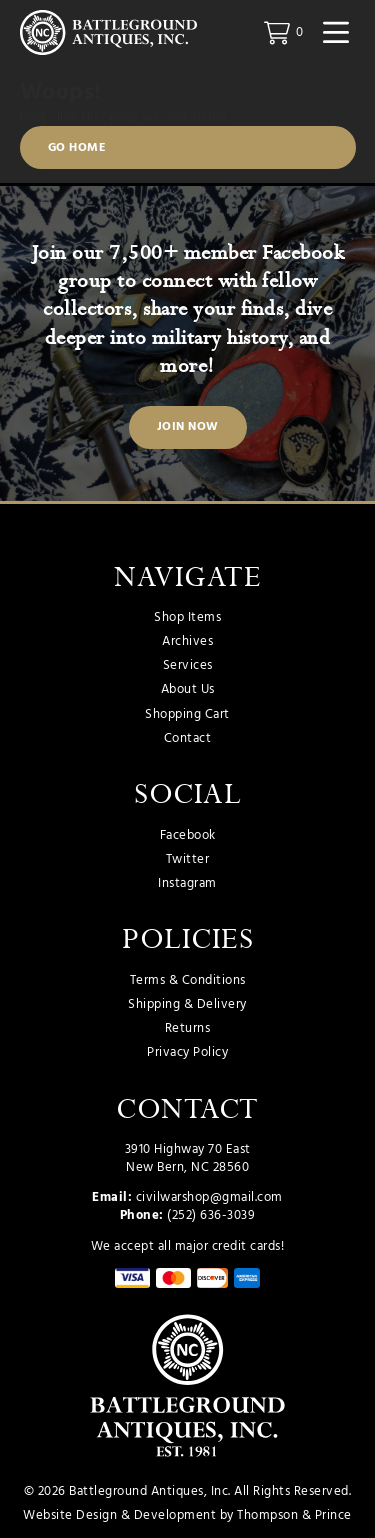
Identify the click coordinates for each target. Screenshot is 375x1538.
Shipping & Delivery (187, 1005)
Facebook (188, 836)
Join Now (188, 427)
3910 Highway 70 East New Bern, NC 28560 (188, 1158)
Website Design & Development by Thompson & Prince (187, 1515)
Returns (188, 1029)
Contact (188, 739)
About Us (188, 690)
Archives (187, 642)
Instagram (187, 884)
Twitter (188, 860)
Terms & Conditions (188, 981)
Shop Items (187, 618)
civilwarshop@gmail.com (209, 1197)
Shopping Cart (187, 715)
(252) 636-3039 (211, 1215)
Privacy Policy (187, 1053)
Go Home (77, 148)
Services (188, 666)
